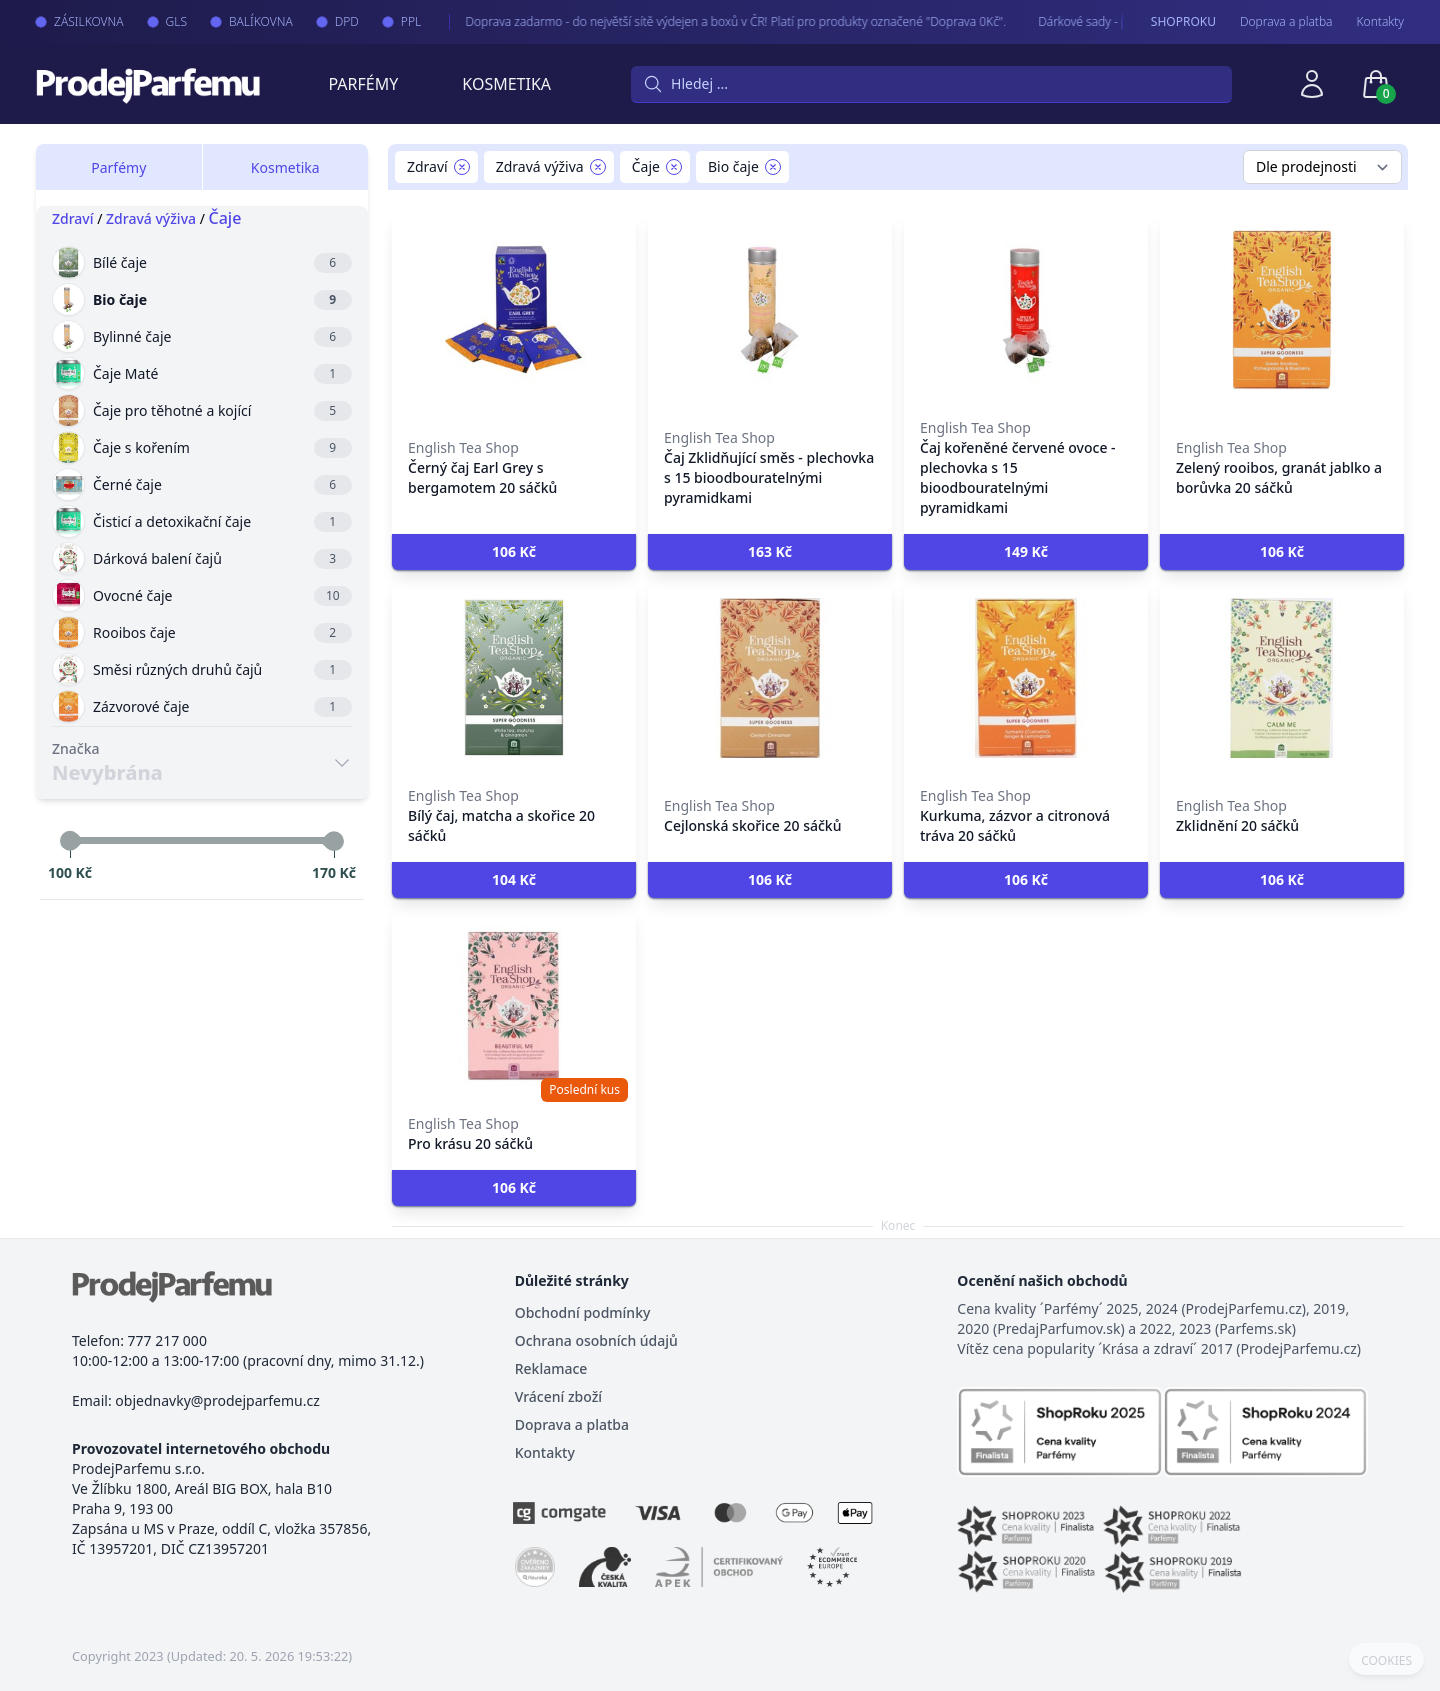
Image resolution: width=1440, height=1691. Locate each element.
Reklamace (551, 1368)
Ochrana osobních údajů (596, 1340)
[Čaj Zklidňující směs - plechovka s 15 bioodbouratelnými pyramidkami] (770, 310)
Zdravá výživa (151, 218)
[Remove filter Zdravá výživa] (598, 167)
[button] (514, 552)
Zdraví (73, 218)
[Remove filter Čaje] (674, 167)
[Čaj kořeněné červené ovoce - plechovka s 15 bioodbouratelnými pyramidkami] (1026, 310)
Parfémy (363, 84)
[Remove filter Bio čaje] (773, 167)
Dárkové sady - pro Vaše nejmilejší (1114, 21)
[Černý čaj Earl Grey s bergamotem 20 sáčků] (514, 310)
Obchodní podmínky (583, 1312)
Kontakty (1380, 22)
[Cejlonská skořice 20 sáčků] (770, 678)
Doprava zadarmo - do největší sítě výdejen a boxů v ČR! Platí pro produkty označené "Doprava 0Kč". (719, 21)
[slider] (70, 841)
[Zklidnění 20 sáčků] (1282, 678)
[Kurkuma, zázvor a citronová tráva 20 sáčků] (1026, 678)
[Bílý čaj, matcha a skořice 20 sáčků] (514, 678)
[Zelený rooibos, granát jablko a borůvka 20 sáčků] (1282, 310)
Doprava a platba (1286, 22)
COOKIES (1386, 1661)
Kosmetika (506, 84)
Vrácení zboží (558, 1396)
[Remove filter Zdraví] (462, 167)
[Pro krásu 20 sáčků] (514, 1006)
